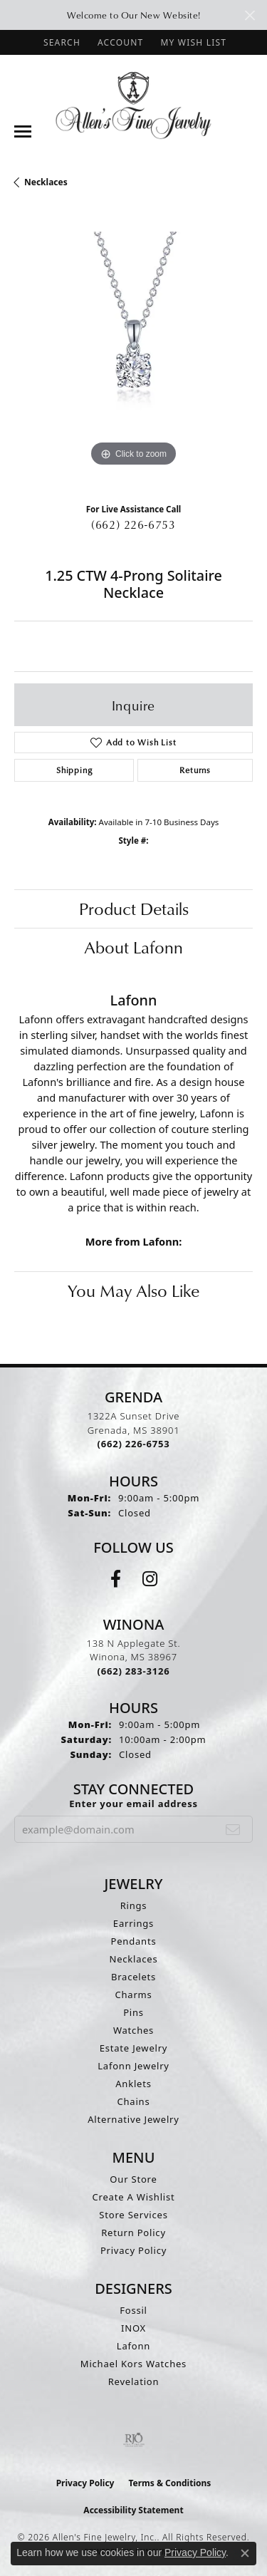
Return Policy (133, 2232)
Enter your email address (133, 1803)
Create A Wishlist (134, 2196)
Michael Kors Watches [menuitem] (133, 2363)
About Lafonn (133, 947)
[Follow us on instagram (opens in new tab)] (149, 1579)
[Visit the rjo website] (134, 2440)
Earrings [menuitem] (133, 1923)
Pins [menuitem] (133, 2012)
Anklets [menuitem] (133, 2083)
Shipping (74, 770)
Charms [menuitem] (133, 1994)
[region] (133, 351)
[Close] (249, 15)
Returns (195, 770)
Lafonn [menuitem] (133, 2345)
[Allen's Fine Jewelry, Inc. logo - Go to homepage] (133, 104)
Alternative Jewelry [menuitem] (133, 2119)
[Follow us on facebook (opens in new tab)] (115, 1579)
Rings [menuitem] (133, 1905)
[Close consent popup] (245, 2553)
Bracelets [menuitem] (133, 1976)
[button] (60, 42)
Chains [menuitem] (133, 2101)
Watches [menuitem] (133, 2030)
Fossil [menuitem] (133, 2310)
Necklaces (46, 182)
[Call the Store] (134, 1443)
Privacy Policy (133, 2250)
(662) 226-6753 (133, 524)
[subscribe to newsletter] (233, 1829)
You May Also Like (133, 1290)
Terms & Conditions (169, 2483)
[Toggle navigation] (23, 131)
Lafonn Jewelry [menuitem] (133, 2065)
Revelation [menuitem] (133, 2381)
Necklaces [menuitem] (133, 1958)
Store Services (133, 2214)
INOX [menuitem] (133, 2328)
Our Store (133, 2179)
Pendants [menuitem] (134, 1941)
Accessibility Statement (133, 2510)
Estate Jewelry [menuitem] (134, 2048)
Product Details (134, 908)
